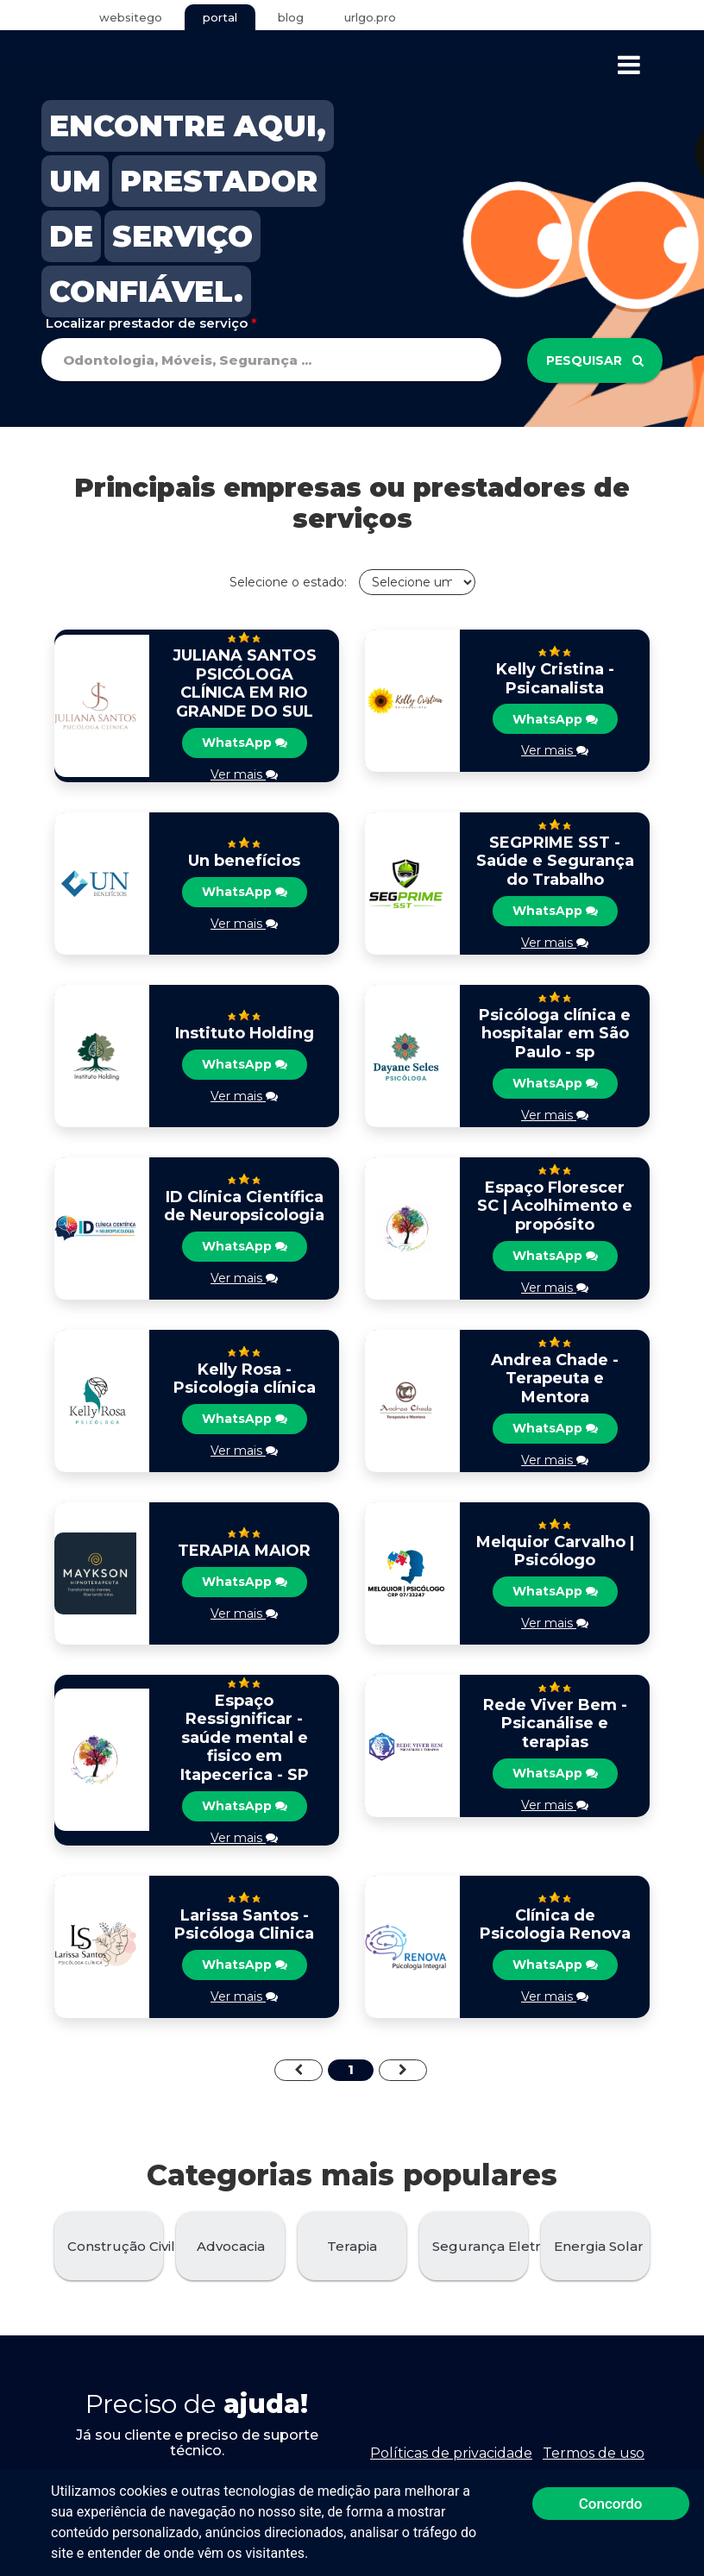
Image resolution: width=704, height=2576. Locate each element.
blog (291, 17)
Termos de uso (593, 2458)
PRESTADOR (224, 185)
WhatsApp (244, 744)
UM (76, 185)
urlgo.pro (370, 17)
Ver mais (244, 777)
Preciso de (196, 2409)
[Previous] (298, 2076)
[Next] (403, 2076)
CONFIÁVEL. (150, 298)
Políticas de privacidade (451, 2458)
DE (72, 241)
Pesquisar (595, 360)
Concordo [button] (611, 2503)
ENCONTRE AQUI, (193, 128)
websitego (130, 17)
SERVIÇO (187, 241)
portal (220, 17)
